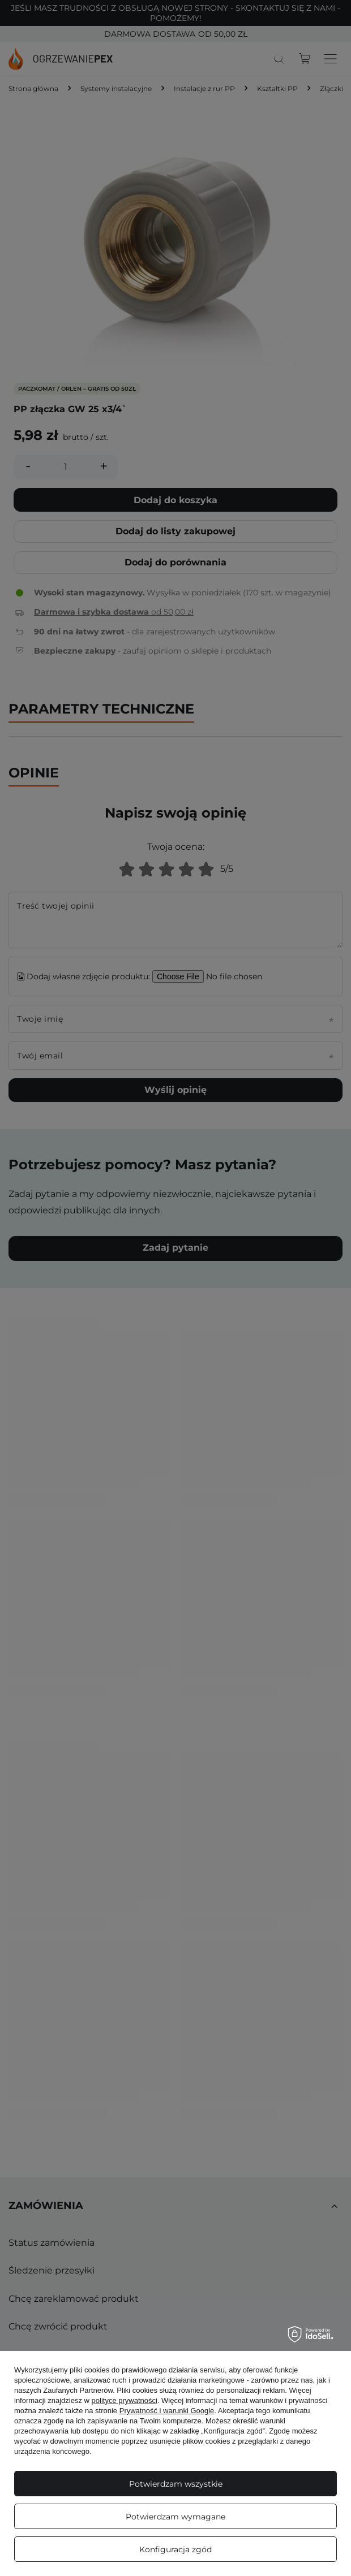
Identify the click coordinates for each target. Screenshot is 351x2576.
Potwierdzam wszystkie (175, 2484)
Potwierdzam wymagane (175, 2517)
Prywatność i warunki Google (167, 2410)
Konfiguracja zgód (175, 2549)
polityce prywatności (124, 2400)
